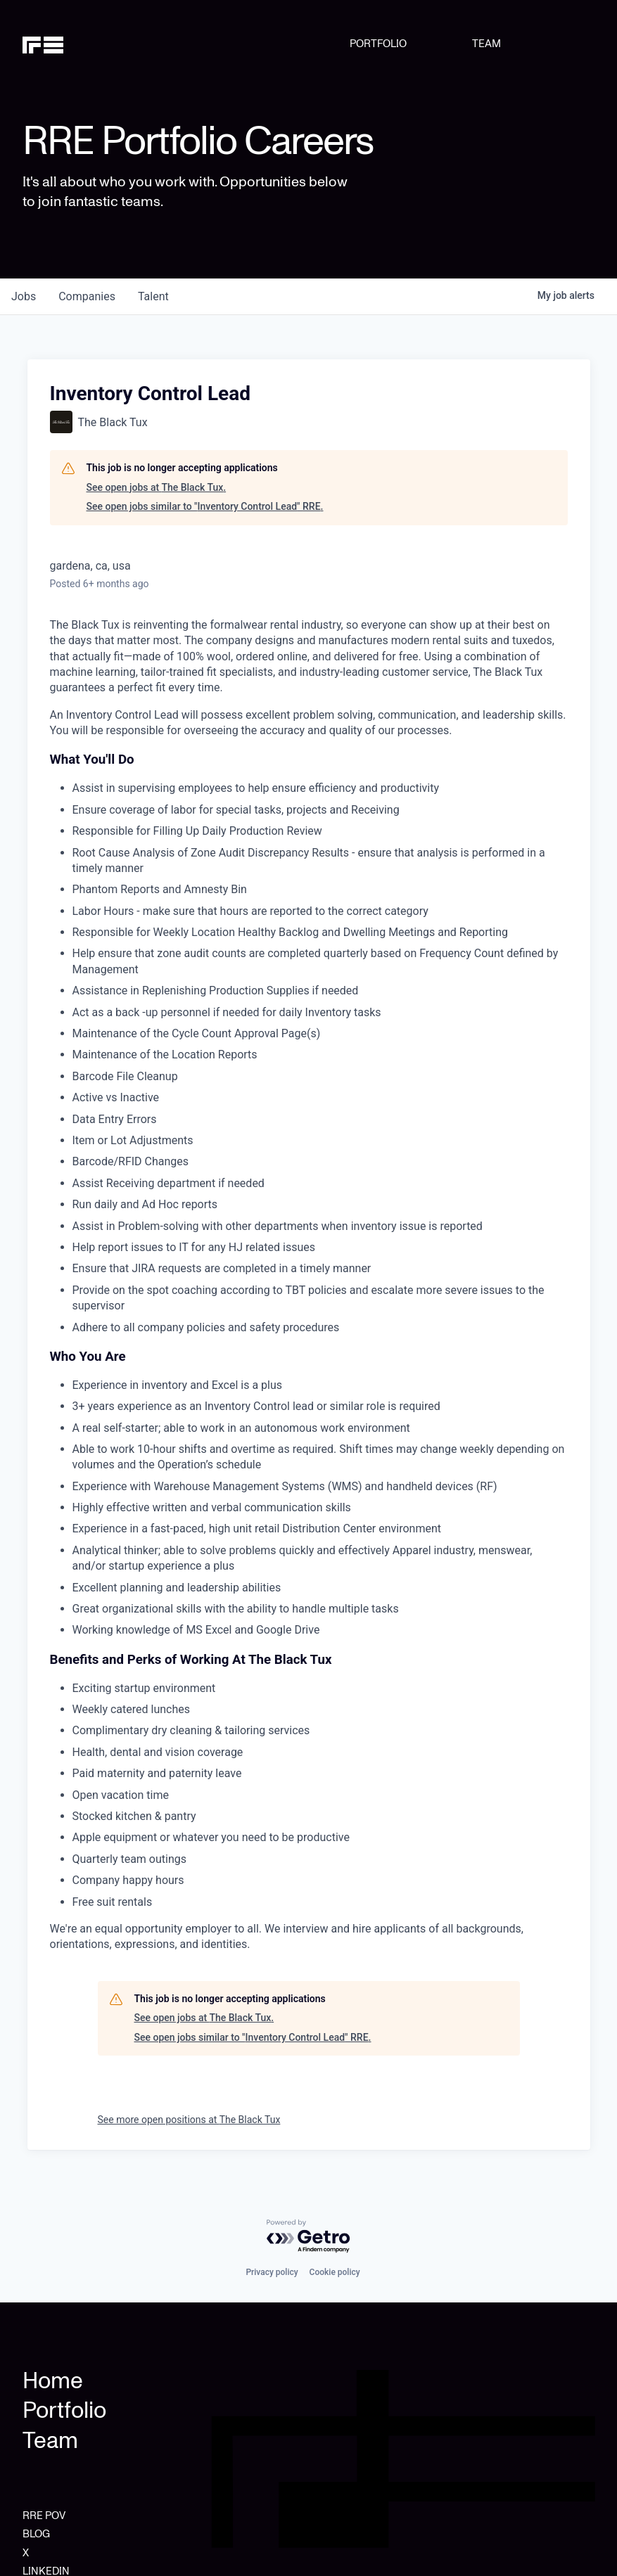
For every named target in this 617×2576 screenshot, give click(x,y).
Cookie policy (335, 2272)
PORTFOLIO (378, 43)
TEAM (486, 43)
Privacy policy (272, 2272)
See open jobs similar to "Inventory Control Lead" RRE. (205, 506)
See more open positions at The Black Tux (189, 2119)
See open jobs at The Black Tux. (157, 487)
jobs (23, 296)
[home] (63, 43)
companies (86, 296)
